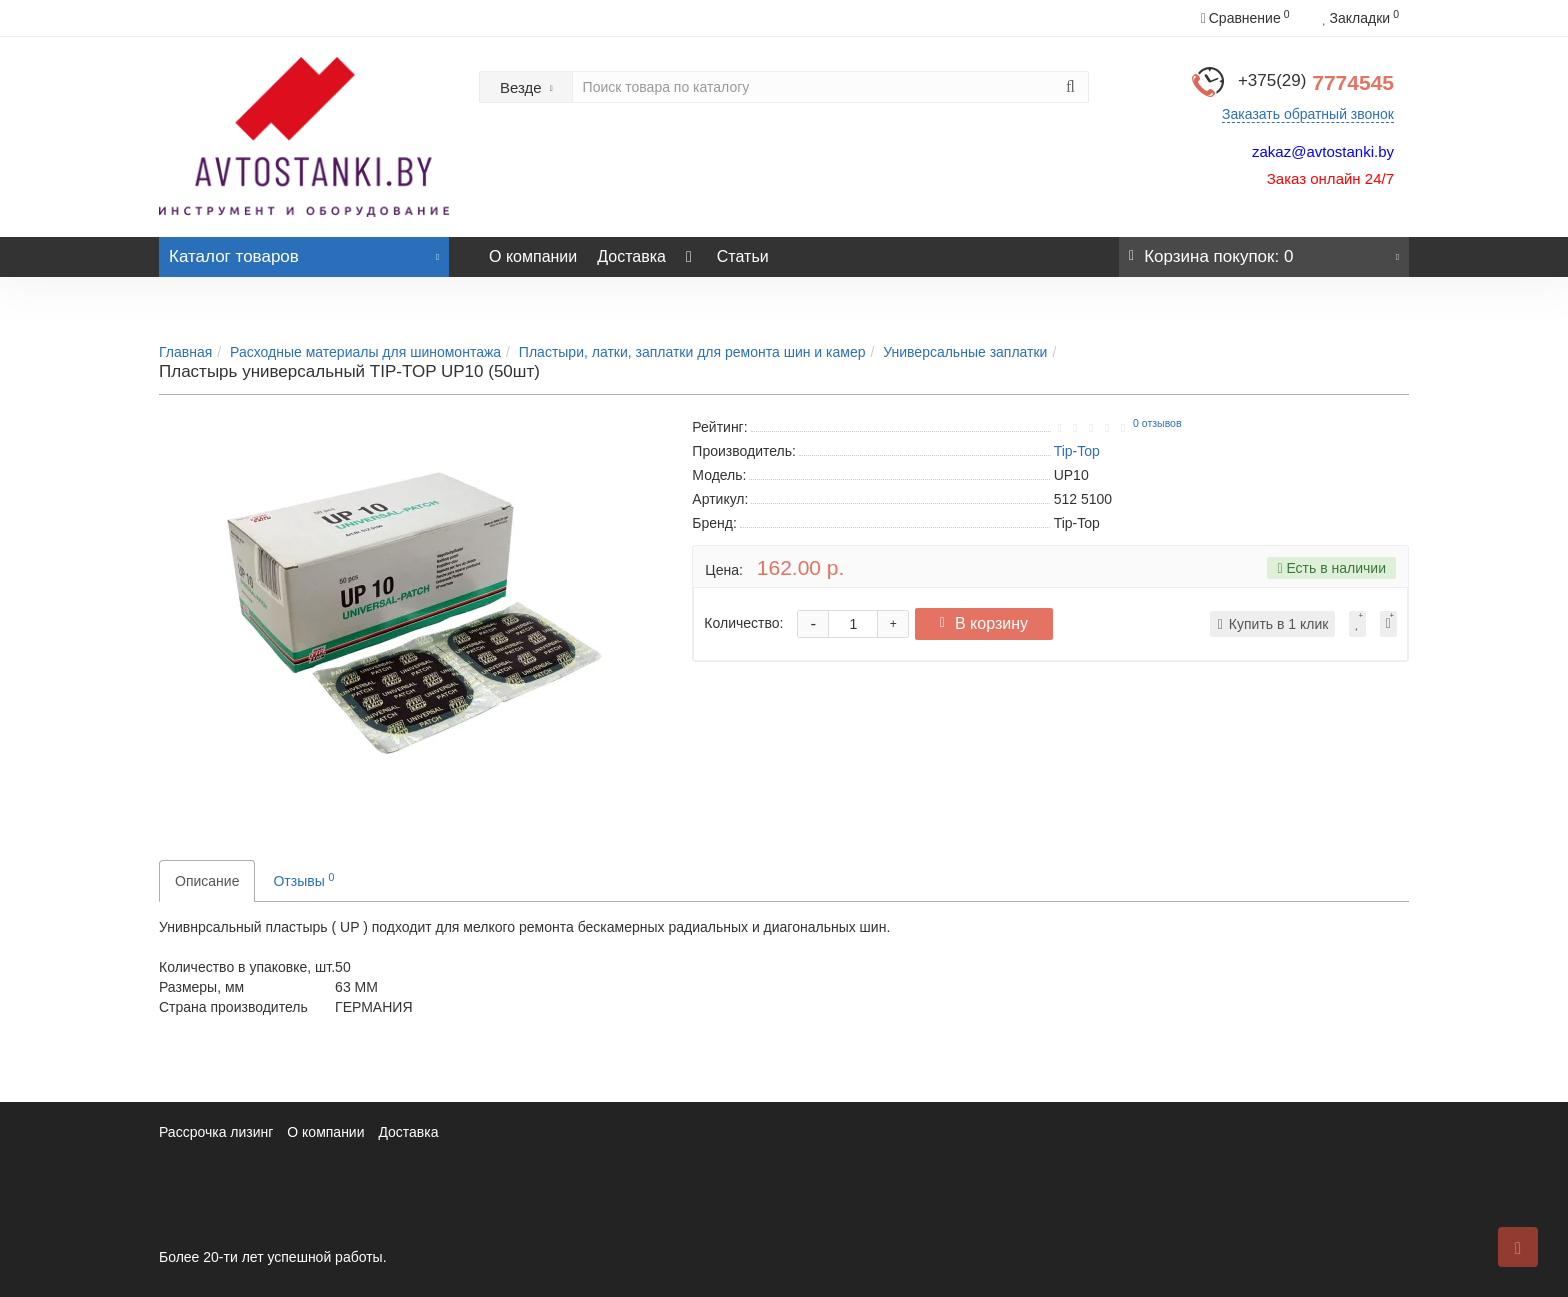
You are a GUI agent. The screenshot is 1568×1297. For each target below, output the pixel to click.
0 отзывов (1157, 423)
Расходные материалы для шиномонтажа (365, 352)
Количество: (743, 623)
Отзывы (303, 880)
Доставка (631, 256)
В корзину (992, 623)
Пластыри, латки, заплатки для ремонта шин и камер (692, 352)
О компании (533, 256)
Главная (185, 352)
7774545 (1316, 82)
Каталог (304, 251)
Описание (207, 881)
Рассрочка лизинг (216, 1132)
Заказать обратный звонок (1308, 114)
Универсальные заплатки (965, 352)
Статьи (743, 256)
